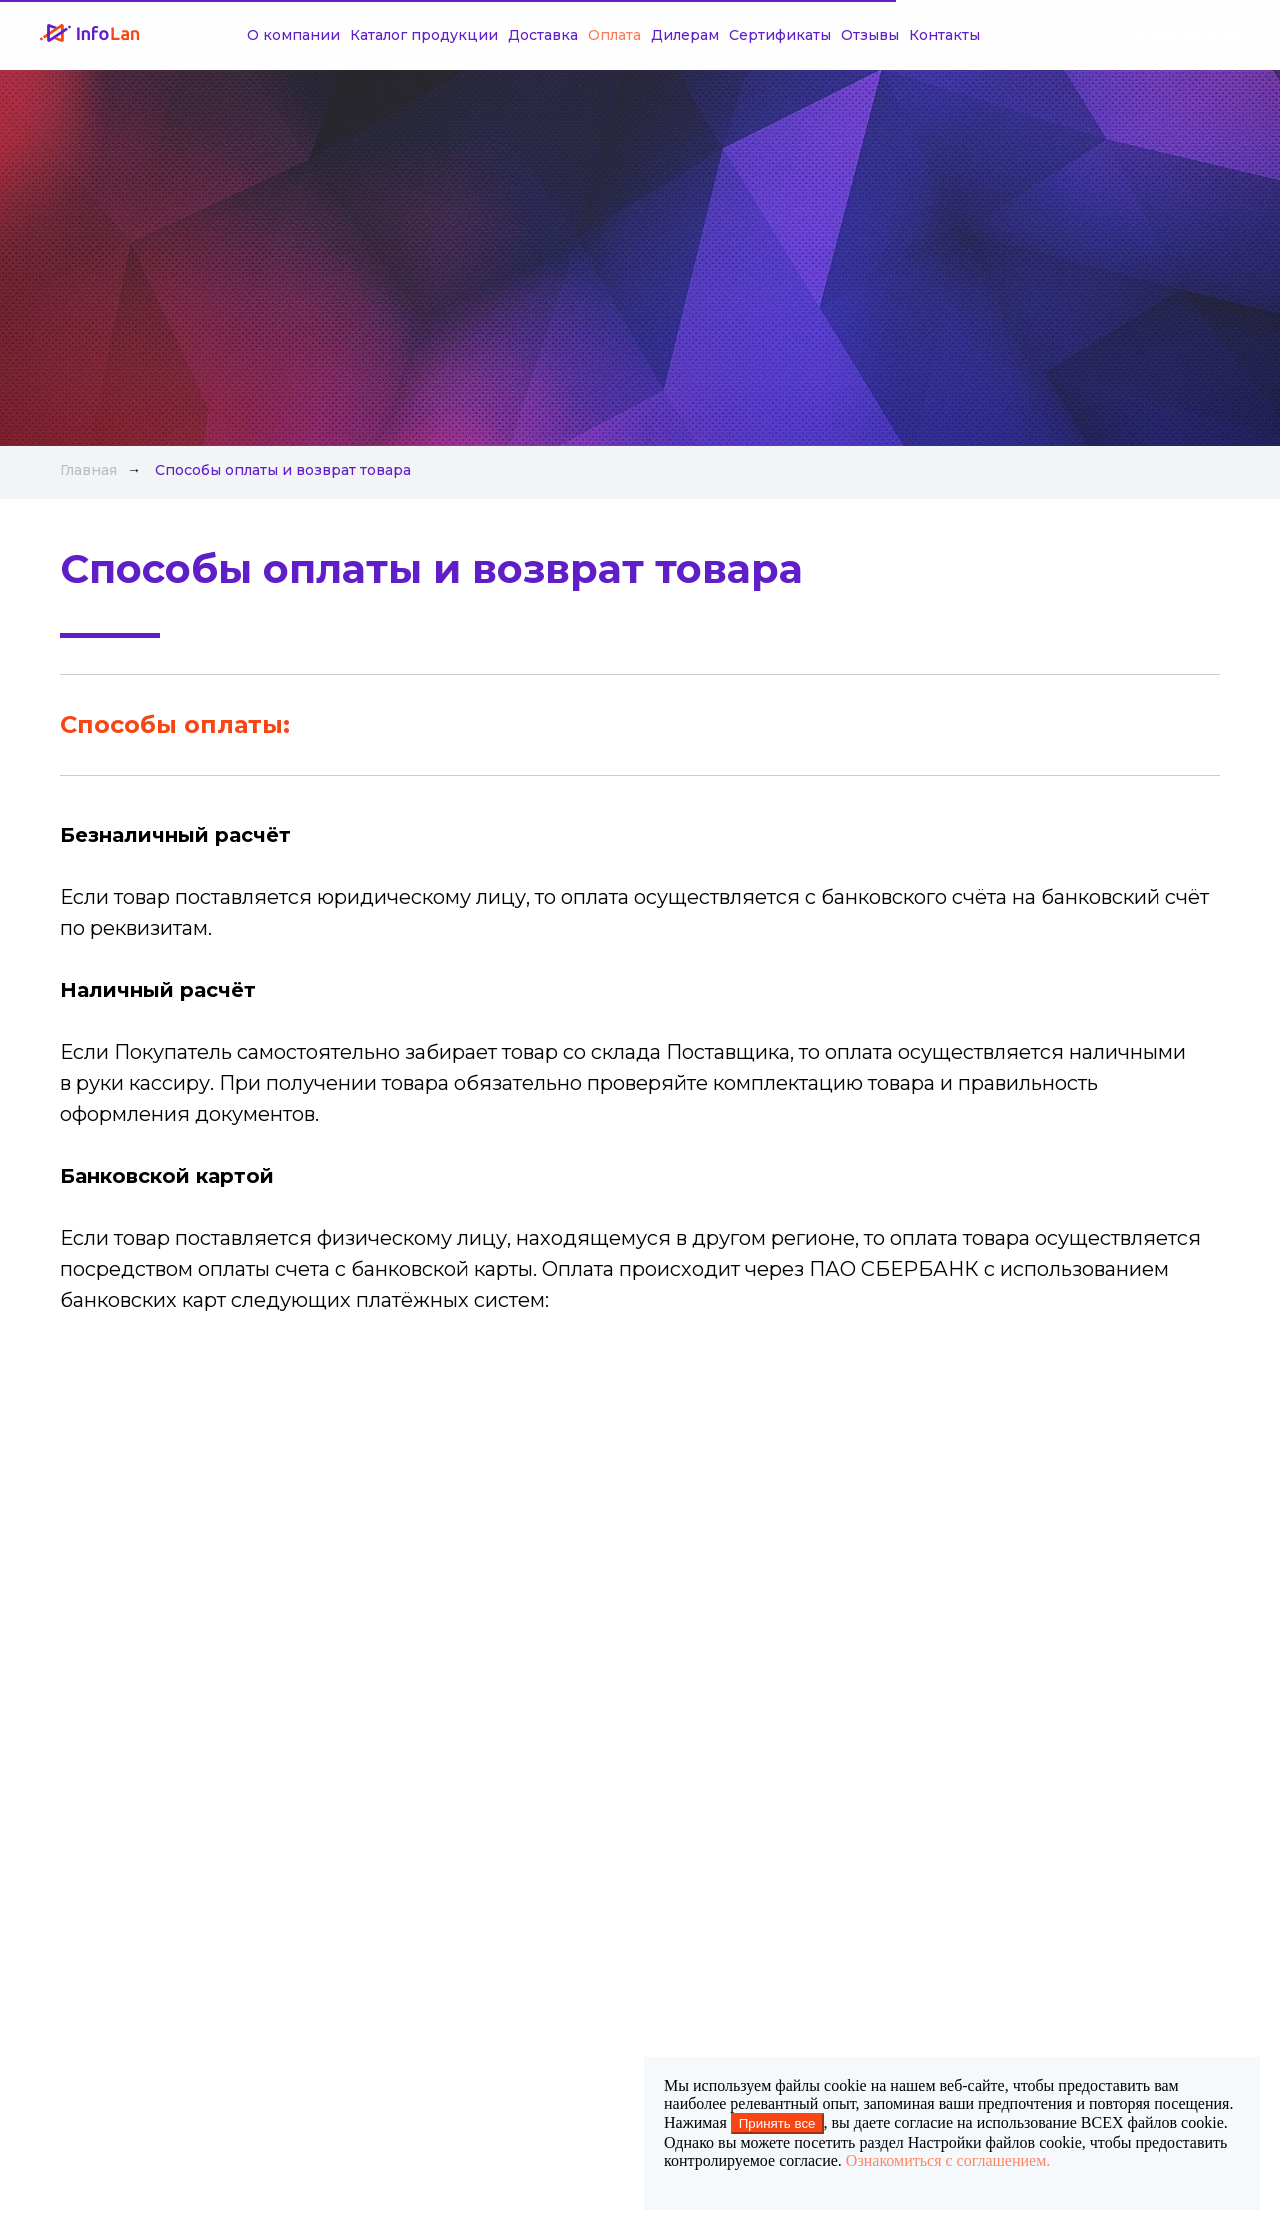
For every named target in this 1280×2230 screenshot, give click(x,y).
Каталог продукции (364, 35)
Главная (88, 470)
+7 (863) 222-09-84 (1058, 35)
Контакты (884, 35)
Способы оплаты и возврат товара (283, 470)
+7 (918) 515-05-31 (1185, 35)
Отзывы (810, 35)
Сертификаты (720, 35)
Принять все (777, 2123)
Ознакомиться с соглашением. (948, 2160)
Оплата (554, 35)
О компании (233, 35)
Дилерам (625, 35)
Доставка (483, 35)
